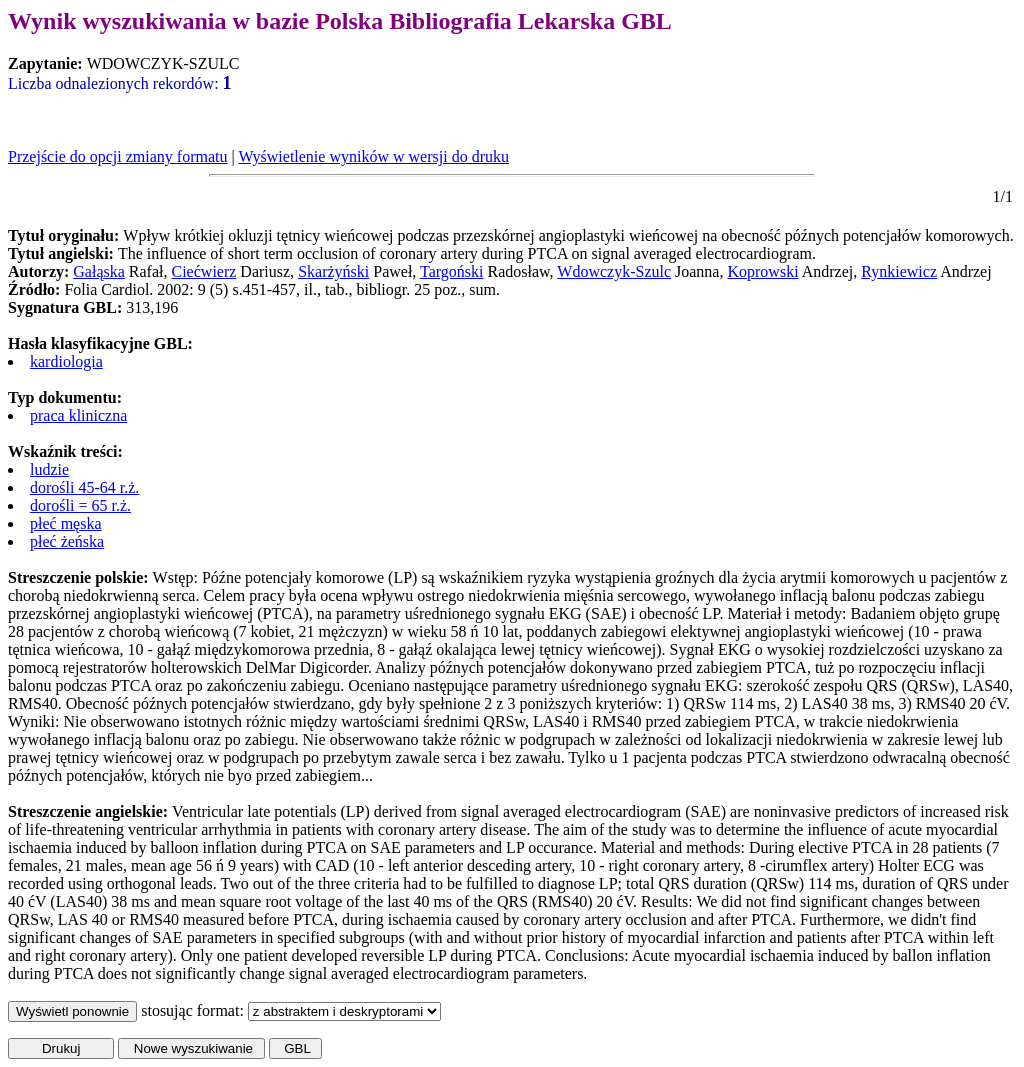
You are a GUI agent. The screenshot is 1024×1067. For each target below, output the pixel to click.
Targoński (451, 271)
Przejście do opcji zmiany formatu (117, 156)
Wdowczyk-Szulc (614, 271)
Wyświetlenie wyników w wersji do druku (373, 156)
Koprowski (762, 271)
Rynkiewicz (899, 271)
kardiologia (66, 361)
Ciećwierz (204, 271)
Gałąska (99, 271)
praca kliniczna (78, 415)
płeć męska (66, 523)
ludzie (49, 469)
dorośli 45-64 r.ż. (84, 487)
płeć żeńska (67, 541)
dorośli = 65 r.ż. (80, 505)
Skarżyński (333, 271)
